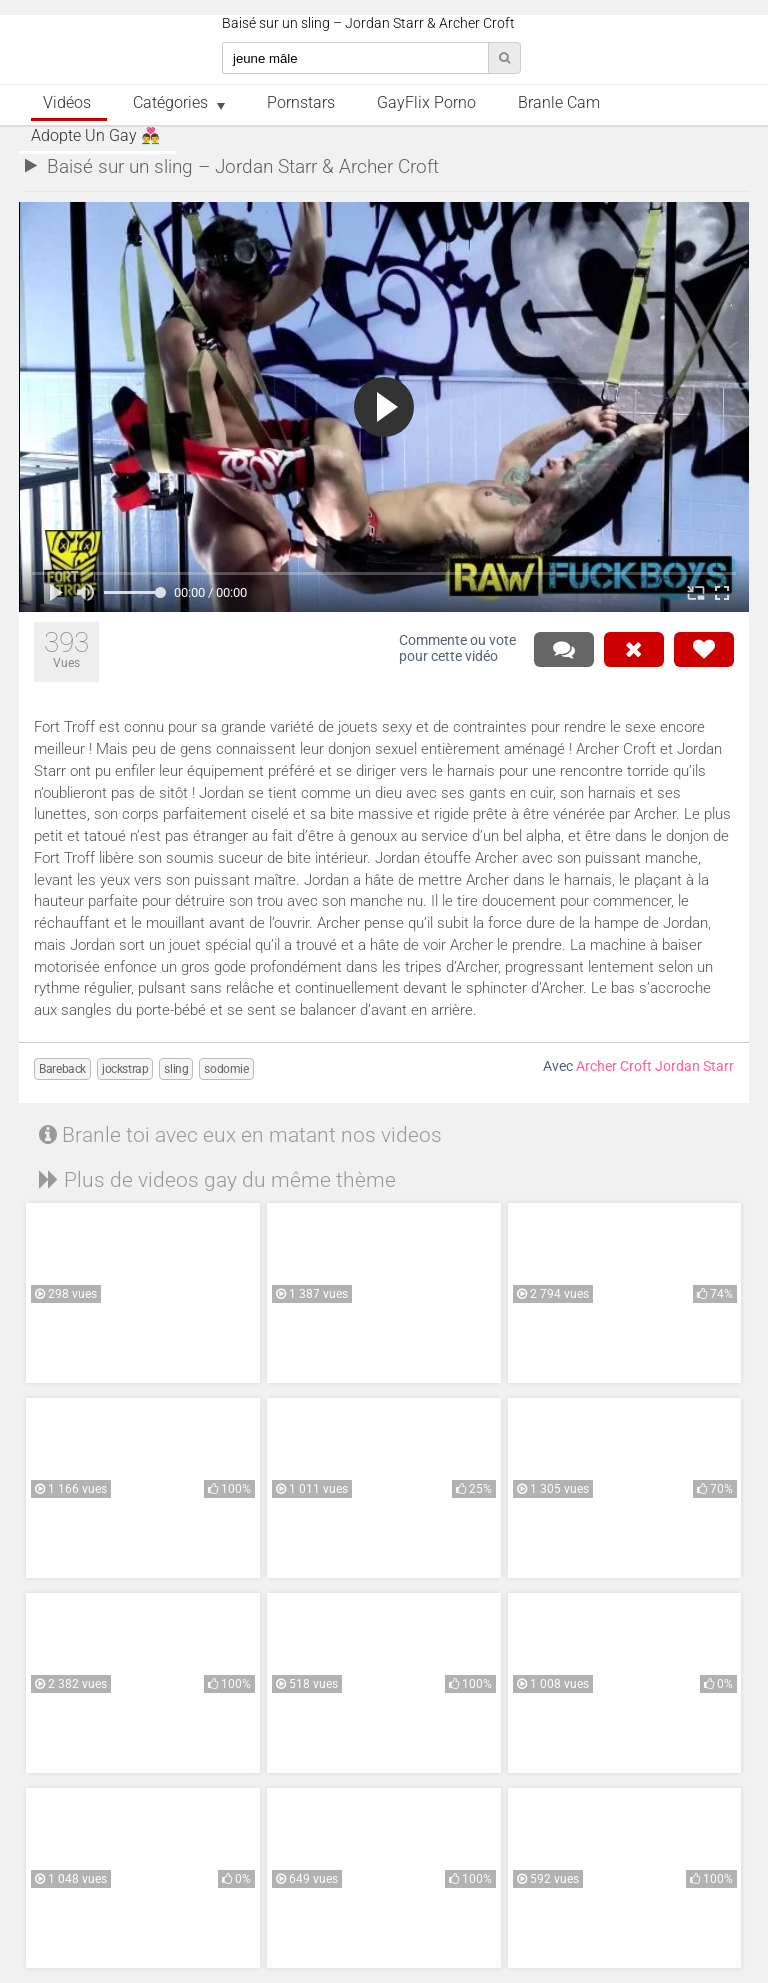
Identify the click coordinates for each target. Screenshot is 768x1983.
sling (176, 1069)
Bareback (62, 1069)
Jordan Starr (694, 1066)
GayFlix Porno (426, 103)
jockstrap (125, 1069)
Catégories (170, 103)
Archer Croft (614, 1066)
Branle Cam (559, 103)
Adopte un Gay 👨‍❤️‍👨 (95, 136)
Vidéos (67, 103)
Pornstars (301, 103)
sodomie (226, 1069)
